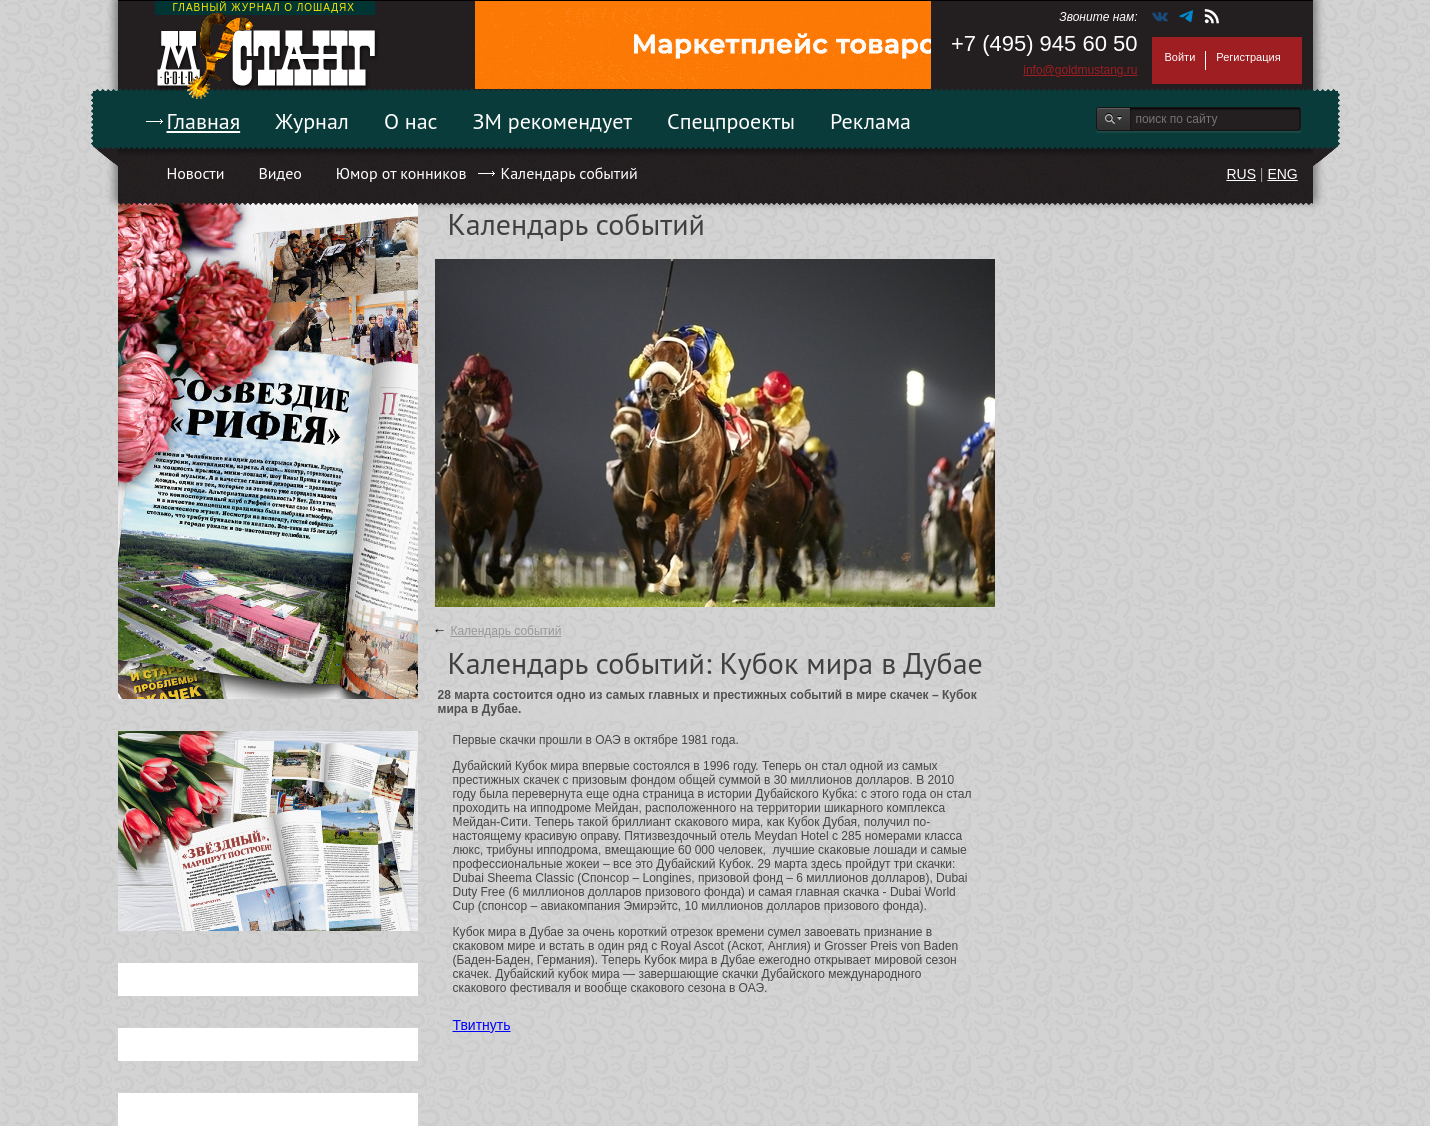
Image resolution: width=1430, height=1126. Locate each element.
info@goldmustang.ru (1080, 70)
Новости (196, 173)
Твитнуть (482, 1025)
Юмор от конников (401, 173)
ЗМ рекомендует (553, 121)
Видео (279, 173)
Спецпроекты (731, 121)
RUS (1241, 174)
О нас (411, 121)
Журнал (312, 121)
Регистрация (1248, 57)
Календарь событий (568, 173)
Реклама (870, 121)
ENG (1282, 174)
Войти (1180, 57)
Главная (204, 121)
